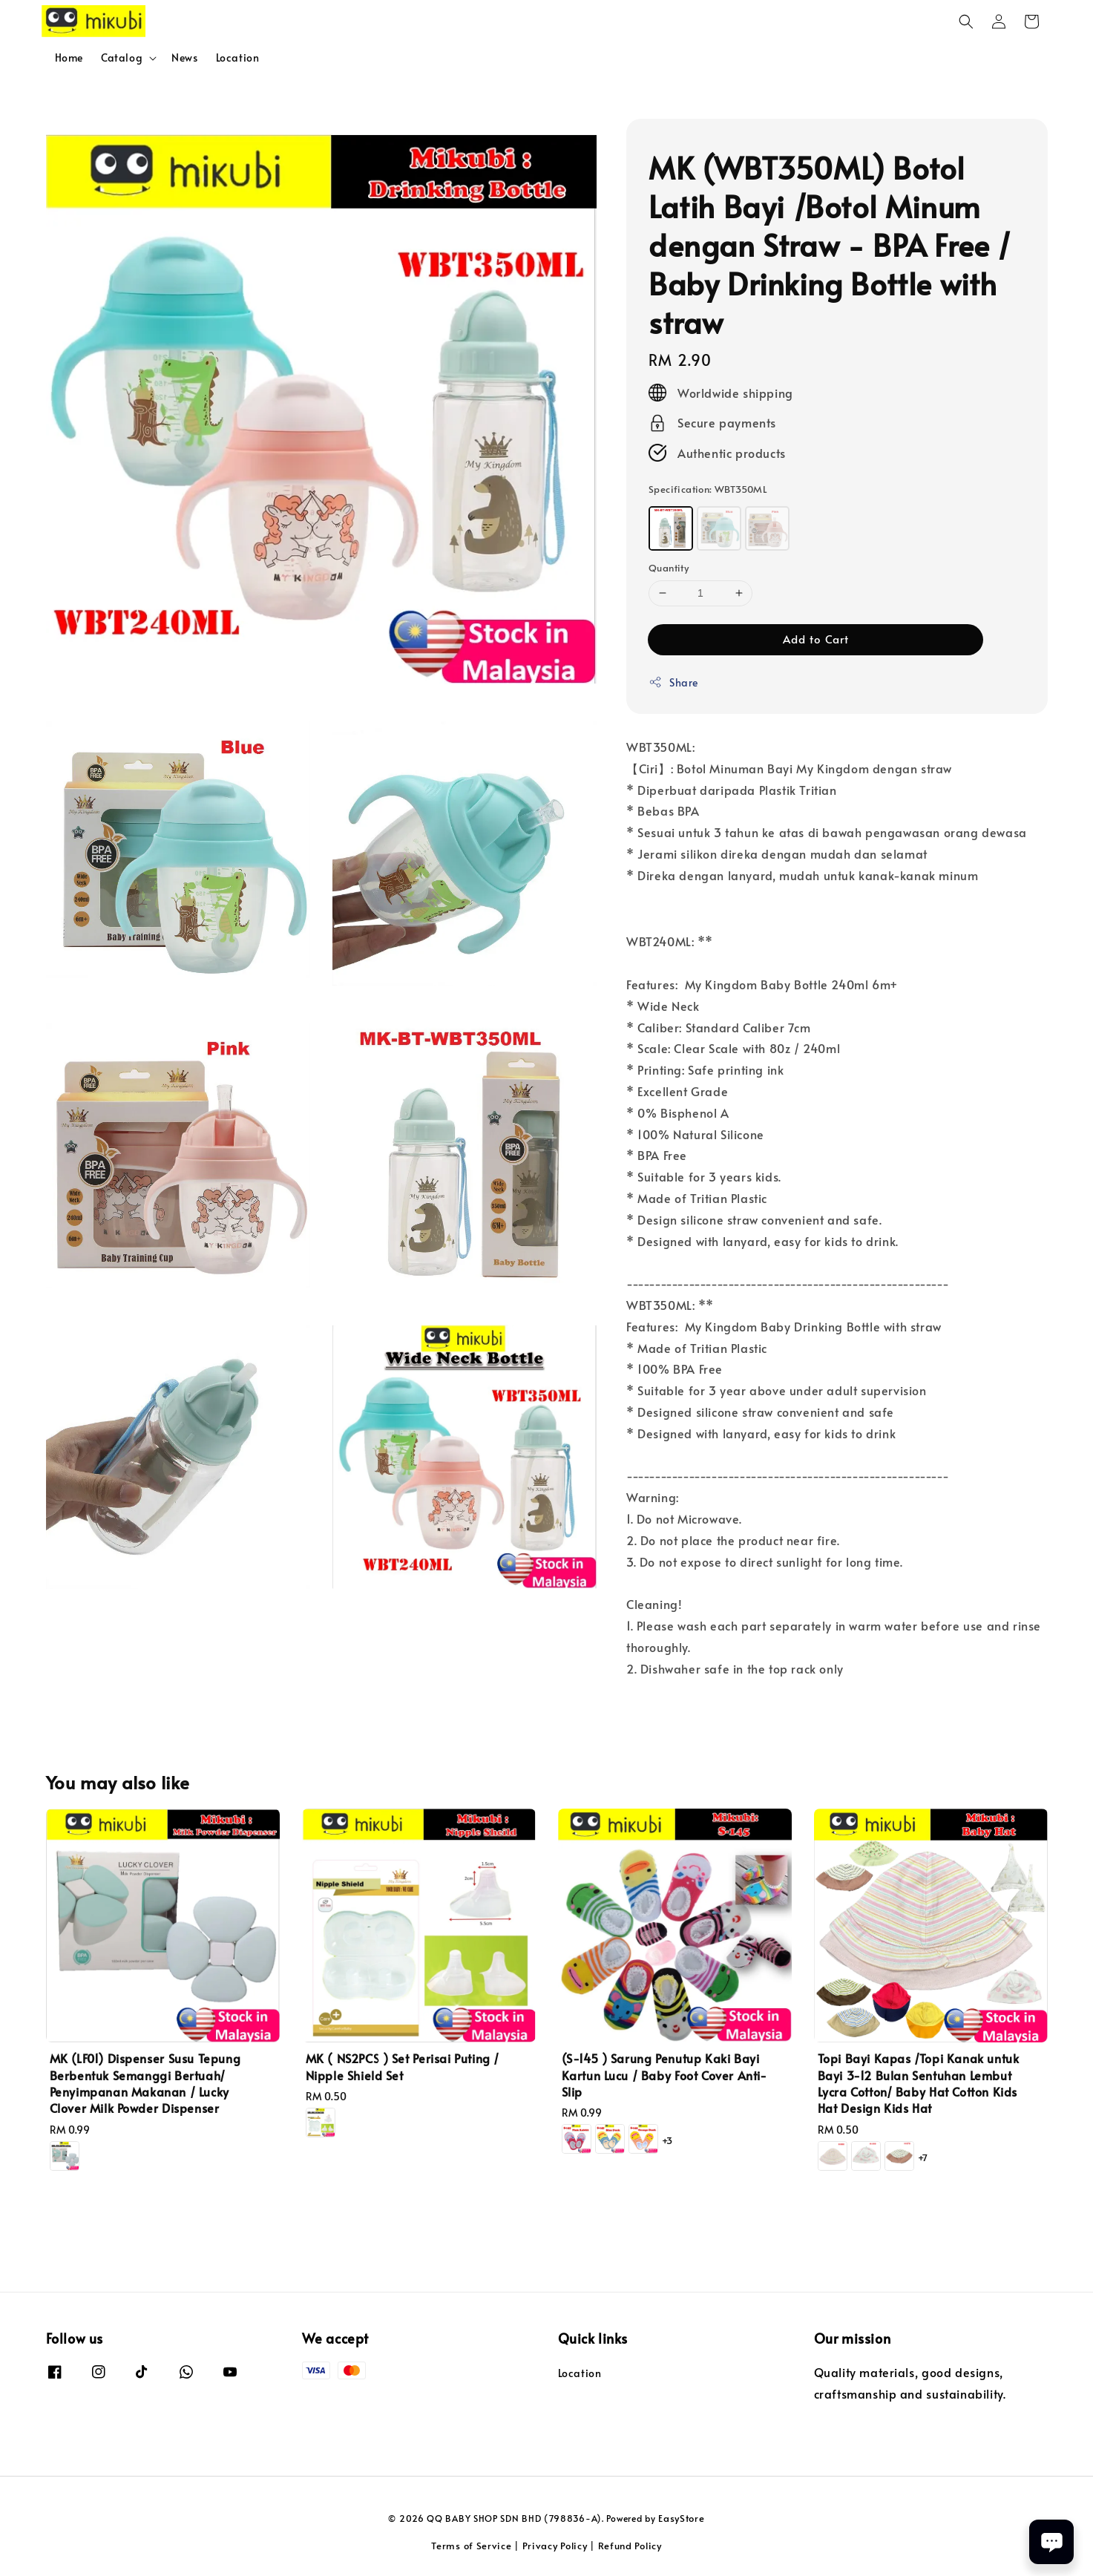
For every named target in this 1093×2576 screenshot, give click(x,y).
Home (69, 57)
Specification (708, 489)
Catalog (121, 58)
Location (238, 57)
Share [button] (673, 682)
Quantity (669, 567)
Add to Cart (816, 638)
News (184, 57)
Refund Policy (630, 2545)
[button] (966, 21)
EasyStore (681, 2518)
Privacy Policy (555, 2545)
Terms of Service (471, 2545)
